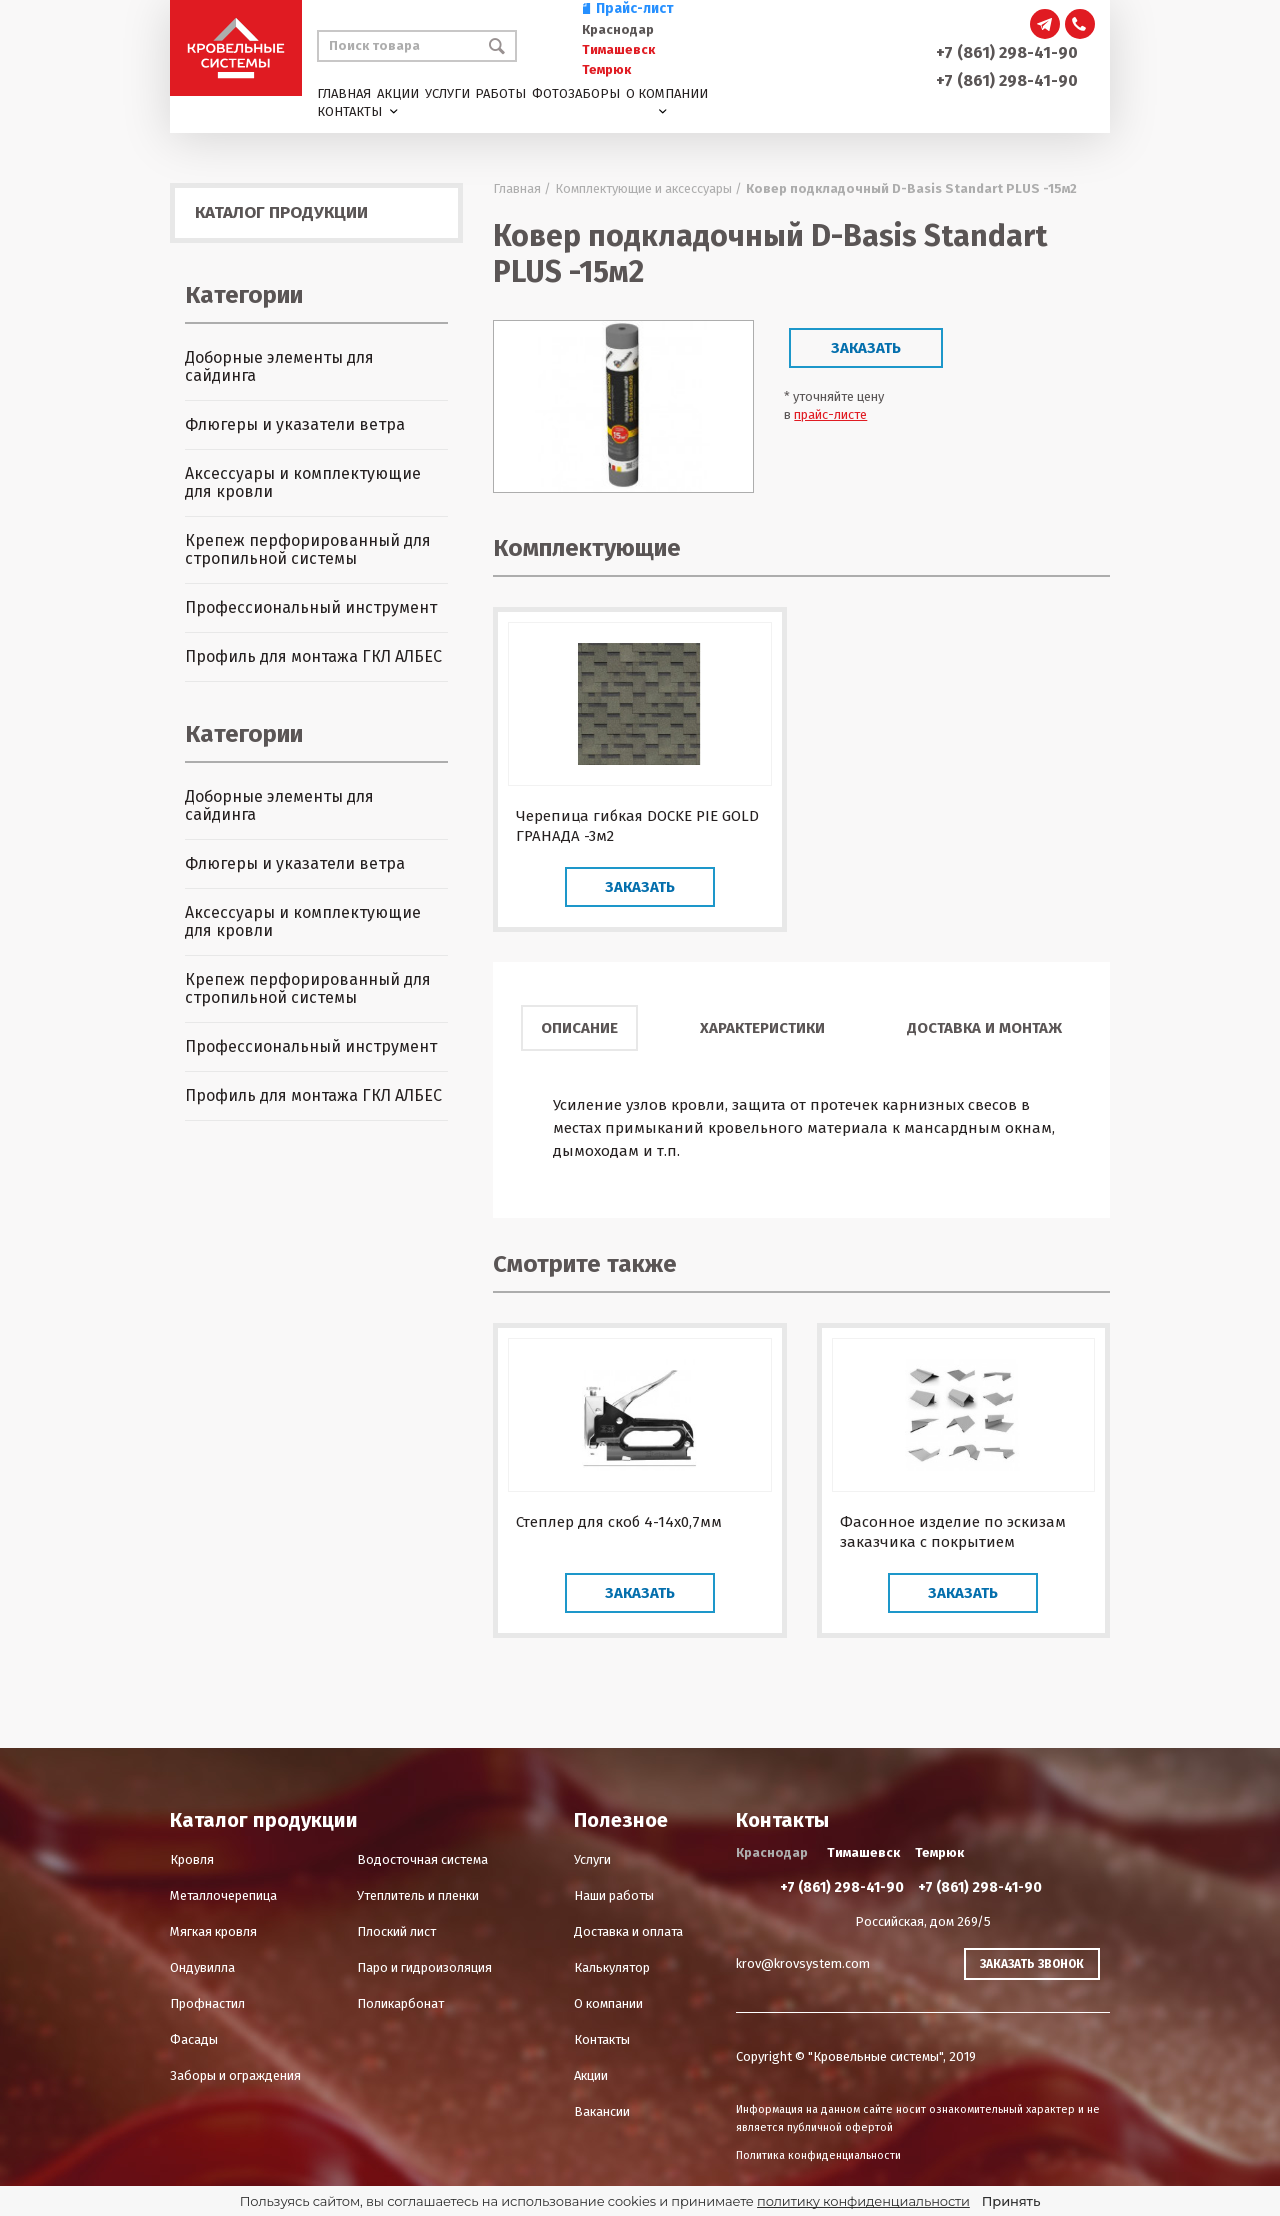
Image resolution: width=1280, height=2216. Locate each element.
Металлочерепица (223, 1895)
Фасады (194, 2039)
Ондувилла (202, 1967)
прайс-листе (830, 414)
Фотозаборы (576, 93)
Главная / (522, 188)
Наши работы (614, 1895)
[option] (623, 406)
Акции (398, 93)
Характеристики (762, 1028)
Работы (500, 93)
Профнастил (207, 2003)
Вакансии (602, 2111)
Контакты (349, 111)
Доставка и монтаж (984, 1028)
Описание (579, 1028)
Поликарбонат (400, 2003)
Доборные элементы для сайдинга (279, 366)
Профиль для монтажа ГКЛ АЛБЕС (313, 656)
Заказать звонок (1032, 1964)
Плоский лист (396, 1931)
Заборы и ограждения (235, 2075)
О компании (667, 93)
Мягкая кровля (213, 1931)
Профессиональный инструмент (311, 607)
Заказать (866, 348)
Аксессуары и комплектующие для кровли (303, 482)
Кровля (192, 1859)
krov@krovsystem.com (803, 1963)
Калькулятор (612, 1967)
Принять (1011, 2201)
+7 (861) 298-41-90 (1007, 52)
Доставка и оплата (628, 1931)
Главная (344, 93)
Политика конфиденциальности (818, 2155)
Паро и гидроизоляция (424, 1967)
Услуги (447, 93)
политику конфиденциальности (863, 2201)
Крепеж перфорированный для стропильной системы (308, 549)
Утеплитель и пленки (418, 1895)
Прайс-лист (628, 8)
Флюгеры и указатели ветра (295, 424)
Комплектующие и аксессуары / (648, 188)
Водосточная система (422, 1859)
